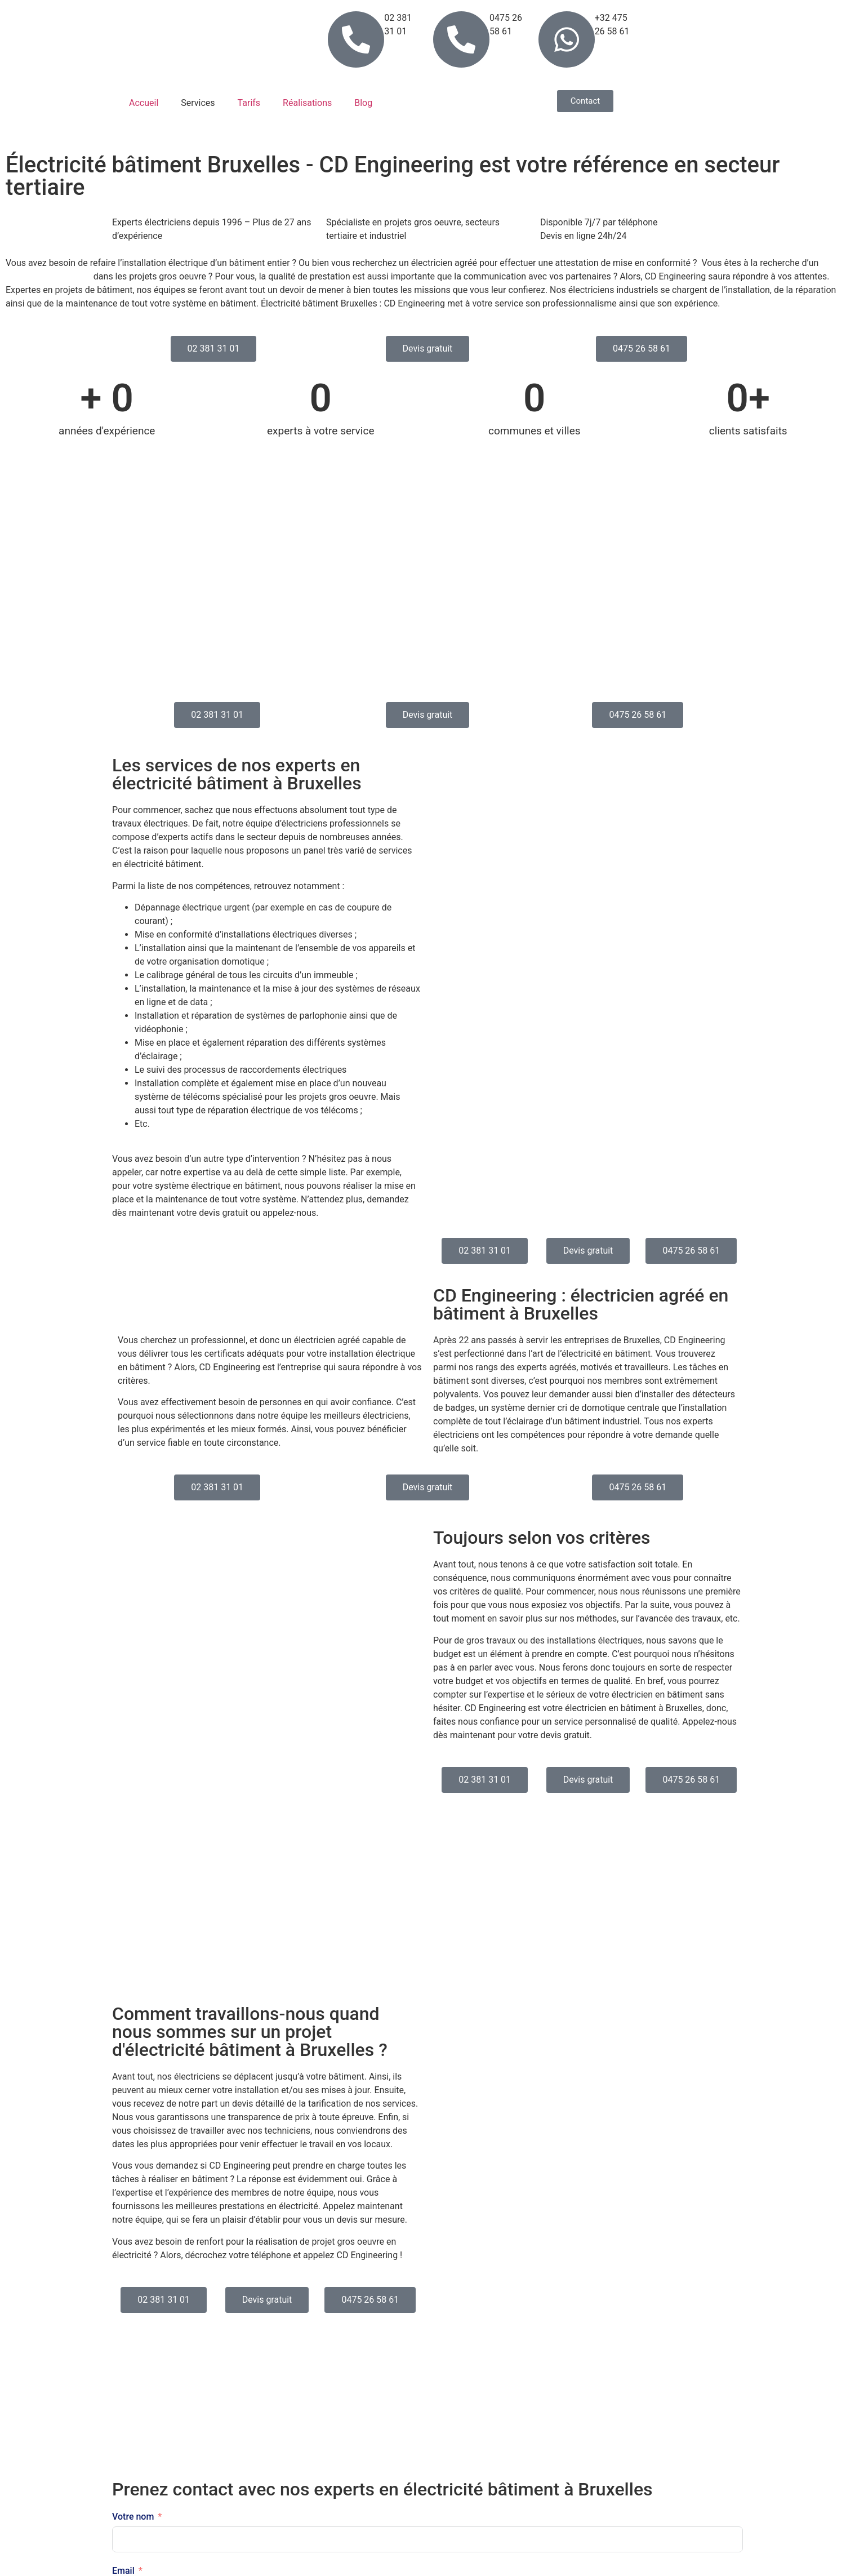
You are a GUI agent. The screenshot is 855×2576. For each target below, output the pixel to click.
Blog (363, 102)
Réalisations (307, 102)
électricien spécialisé (48, 276)
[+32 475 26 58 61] (566, 39)
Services (198, 102)
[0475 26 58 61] (461, 39)
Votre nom (133, 2516)
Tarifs (249, 102)
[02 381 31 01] (356, 39)
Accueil (143, 102)
